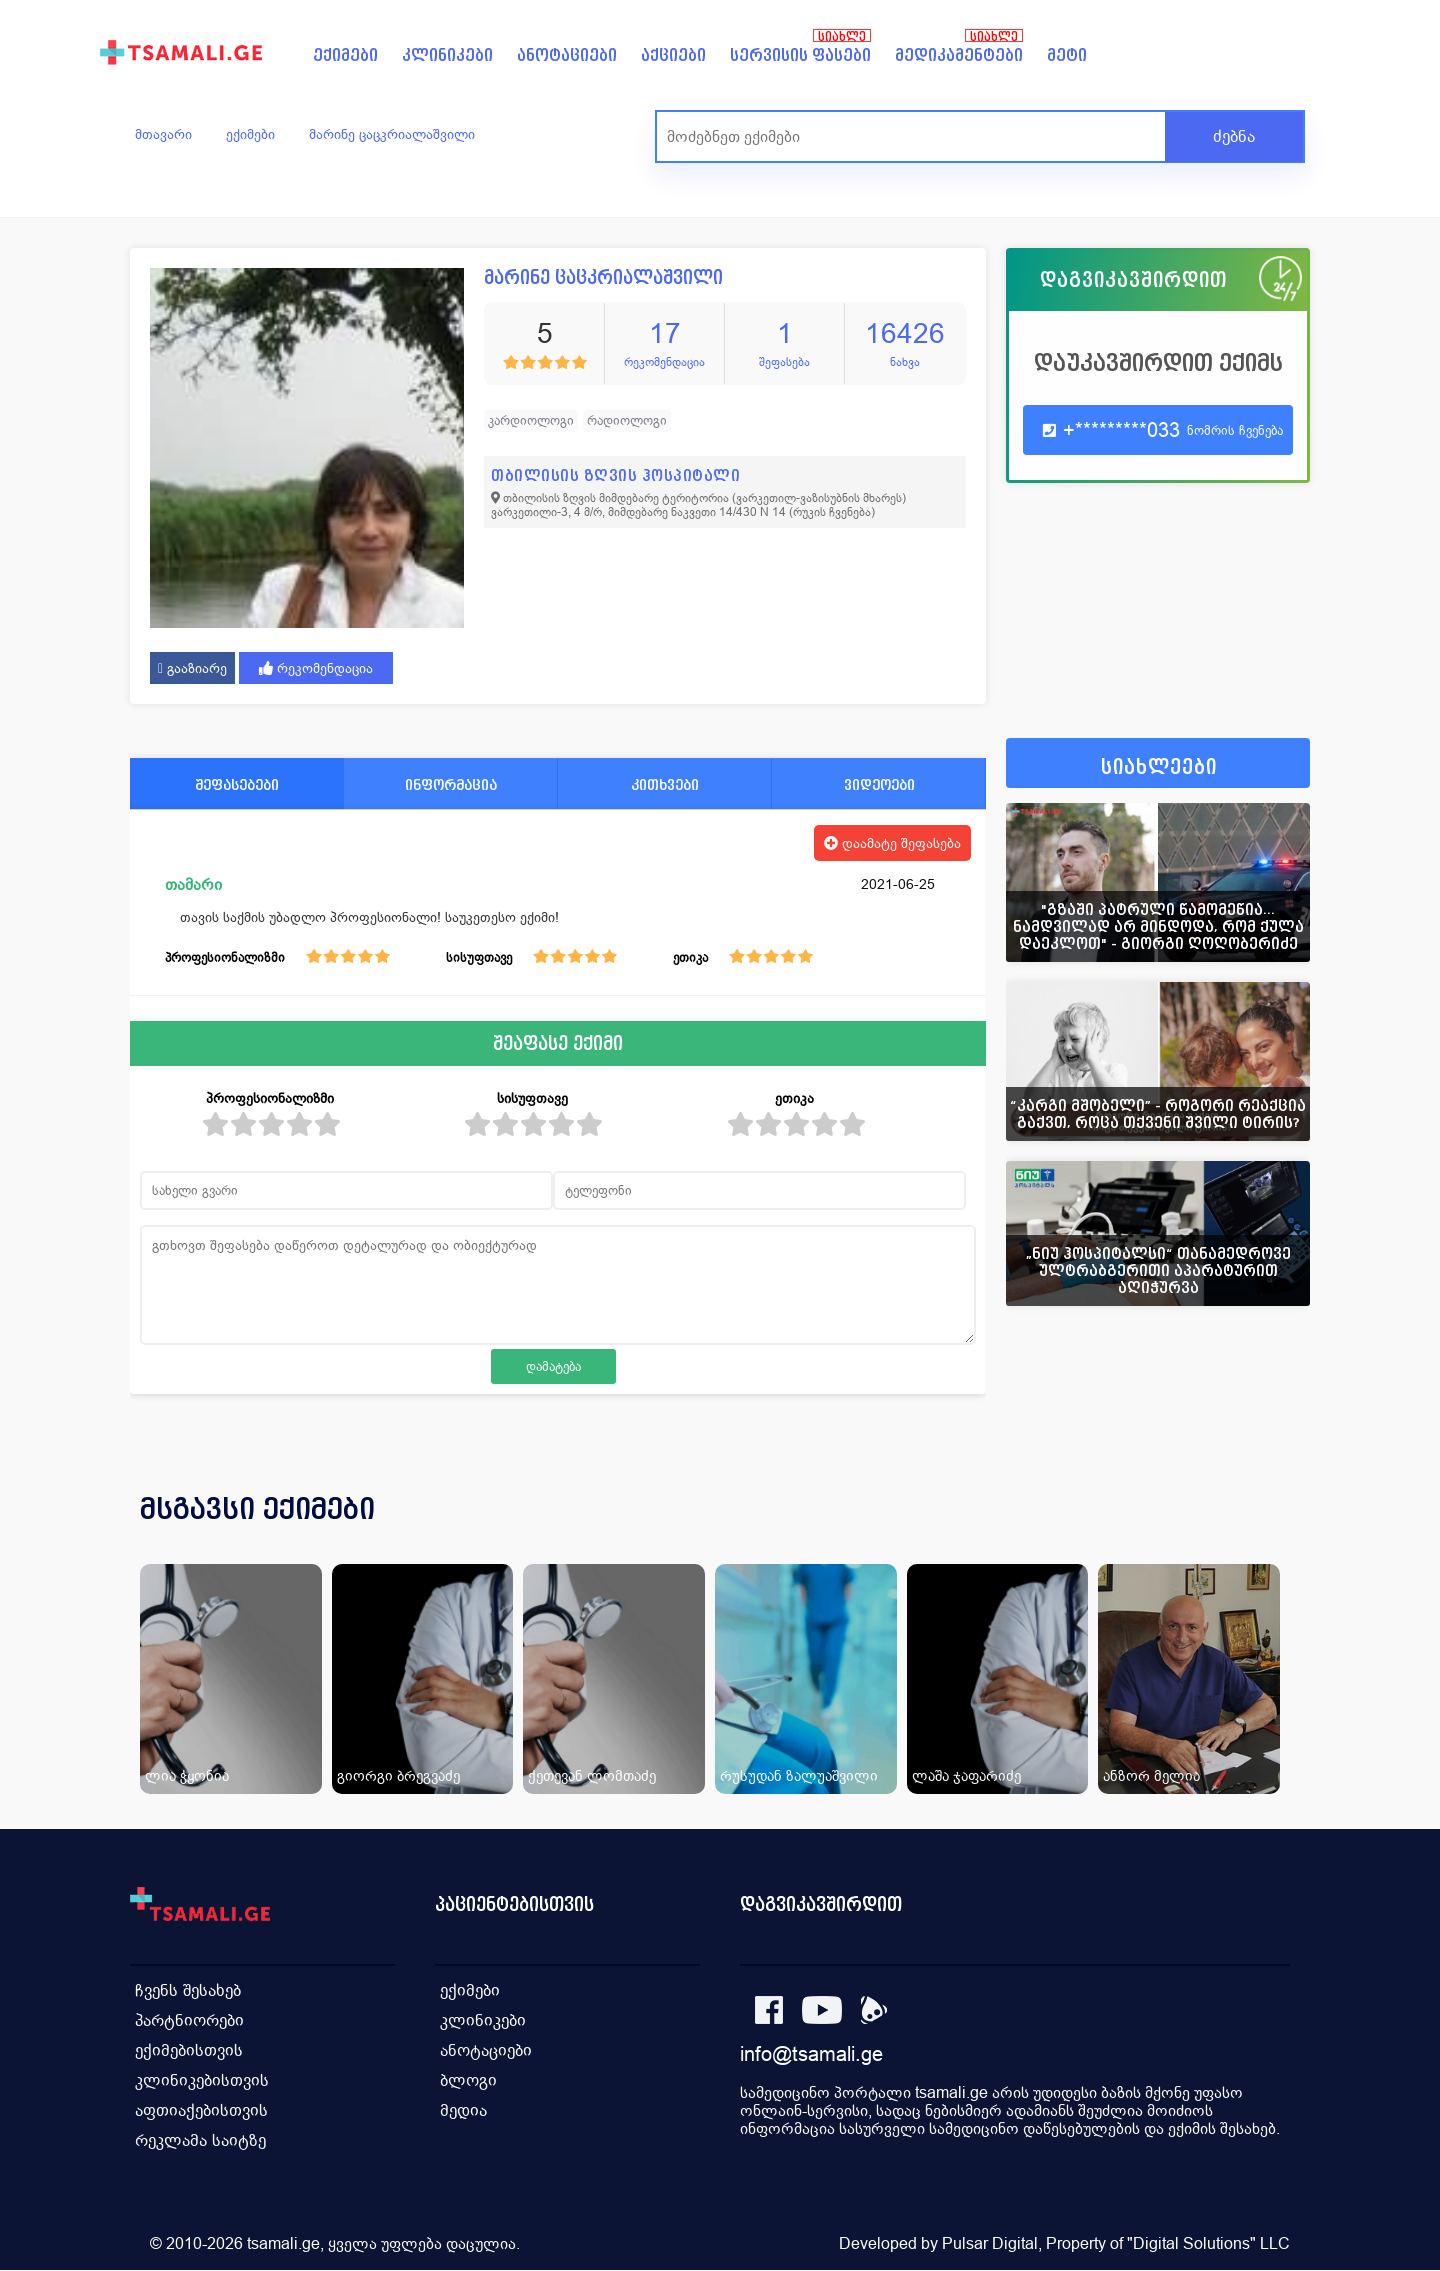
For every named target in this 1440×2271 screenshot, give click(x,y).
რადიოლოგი (627, 420)
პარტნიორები (189, 2020)
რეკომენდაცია (316, 668)
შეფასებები (237, 784)
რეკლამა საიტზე (200, 2140)
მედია (463, 2110)
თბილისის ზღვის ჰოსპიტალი (615, 475)
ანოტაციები (567, 55)
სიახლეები (1159, 767)
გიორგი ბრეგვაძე (398, 1775)
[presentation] (1267, 1533)
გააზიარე (192, 668)
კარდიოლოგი (531, 420)
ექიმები (345, 55)
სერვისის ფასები (800, 55)
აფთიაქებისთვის (201, 2110)
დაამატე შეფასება (892, 843)
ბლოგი (468, 2080)
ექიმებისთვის (189, 2050)
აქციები (673, 55)
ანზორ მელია (1151, 1775)
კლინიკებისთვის (202, 2080)
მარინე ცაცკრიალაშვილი (392, 134)
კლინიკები (447, 55)
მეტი (1067, 55)
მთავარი (163, 134)
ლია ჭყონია (187, 1775)
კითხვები (665, 784)
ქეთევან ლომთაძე (592, 1775)
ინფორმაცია (451, 784)
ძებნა (1234, 136)
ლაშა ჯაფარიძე (966, 1775)
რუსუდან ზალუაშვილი (799, 1775)
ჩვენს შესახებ (188, 1990)
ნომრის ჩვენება (1235, 430)
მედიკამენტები (959, 55)
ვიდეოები (879, 784)
